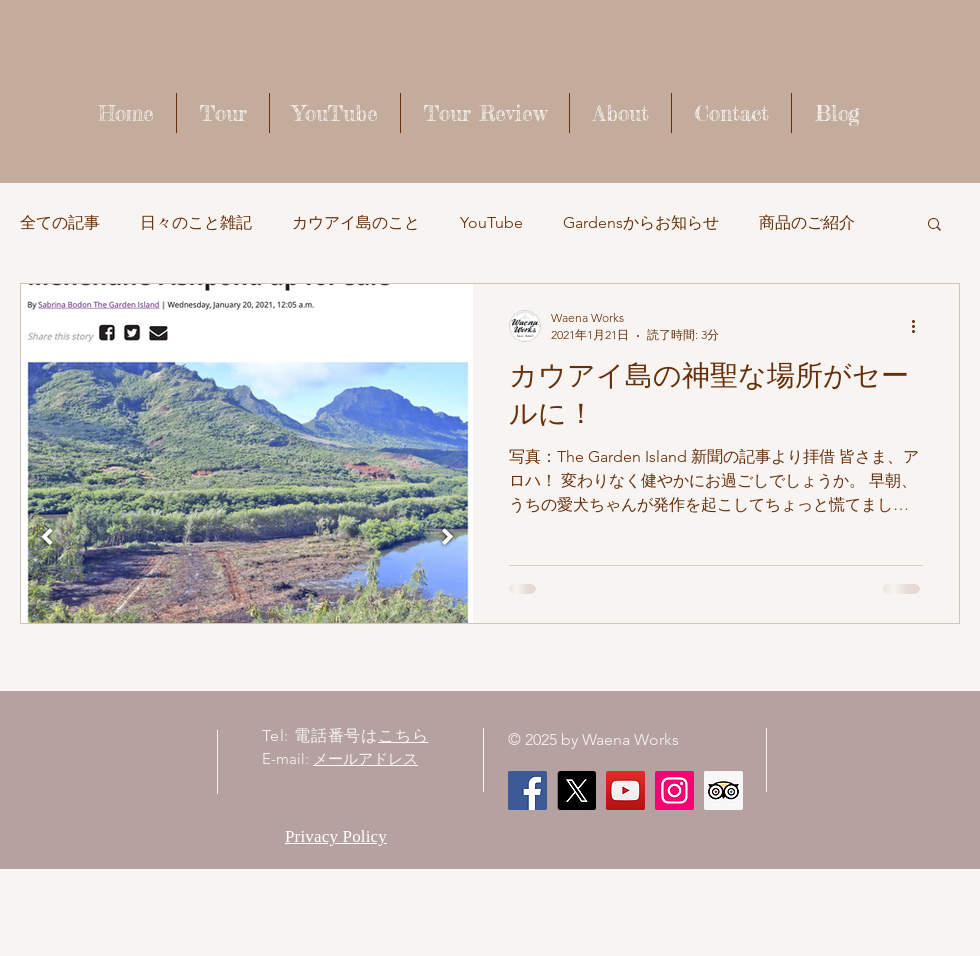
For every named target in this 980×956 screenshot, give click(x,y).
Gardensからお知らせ (641, 222)
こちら (403, 735)
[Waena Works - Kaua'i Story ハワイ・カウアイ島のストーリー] (625, 790)
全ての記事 (60, 222)
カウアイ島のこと (356, 222)
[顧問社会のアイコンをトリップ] (723, 790)
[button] (934, 225)
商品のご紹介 (807, 222)
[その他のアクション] (920, 326)
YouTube (491, 222)
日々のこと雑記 (196, 222)
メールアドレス (365, 758)
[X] (576, 790)
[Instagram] (674, 790)
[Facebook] (527, 790)
